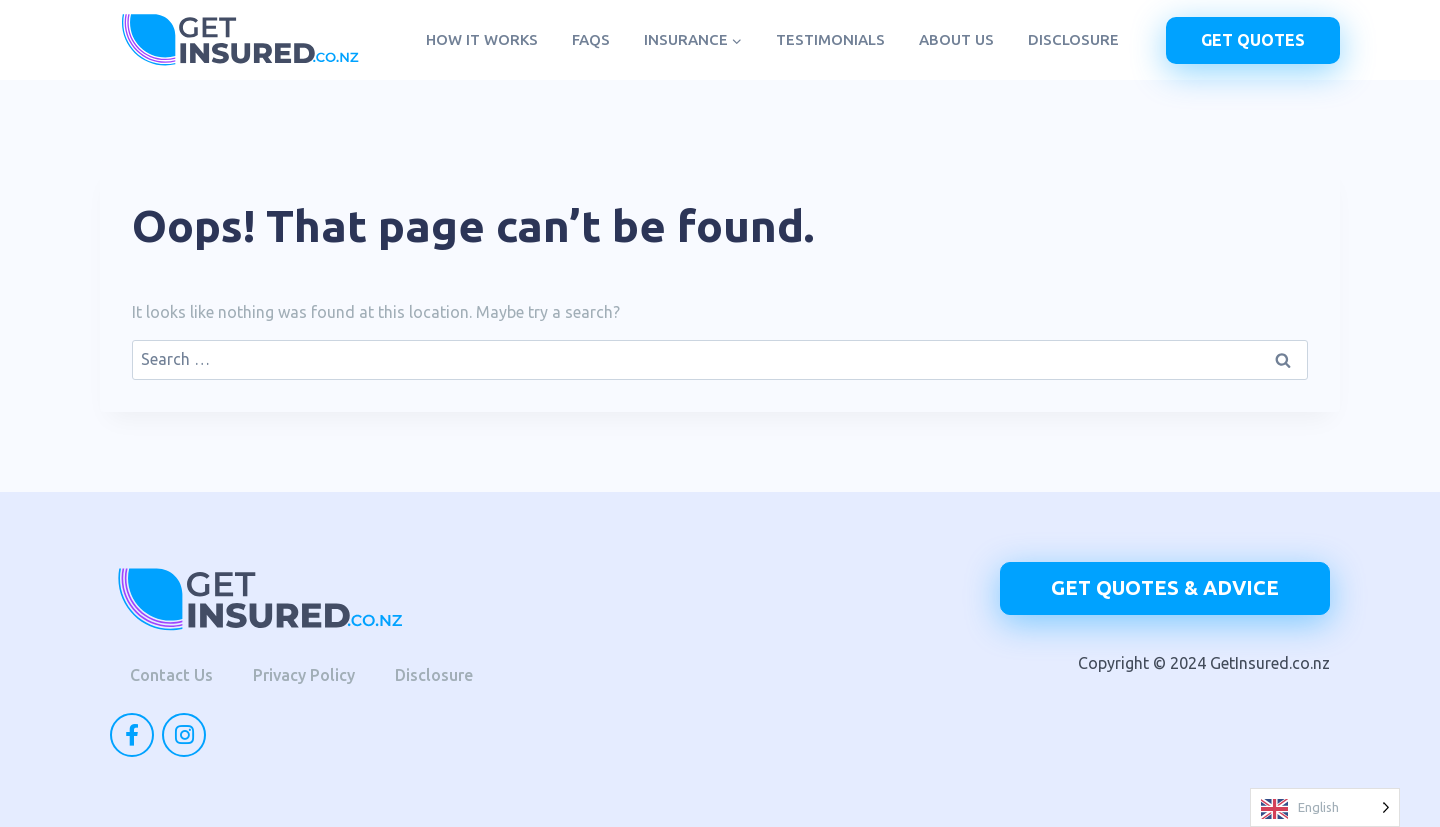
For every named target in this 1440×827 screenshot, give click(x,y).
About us (956, 39)
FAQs (591, 39)
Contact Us (171, 675)
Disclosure (1073, 39)
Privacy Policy (304, 675)
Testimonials (830, 39)
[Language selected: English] (1325, 807)
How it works (482, 39)
